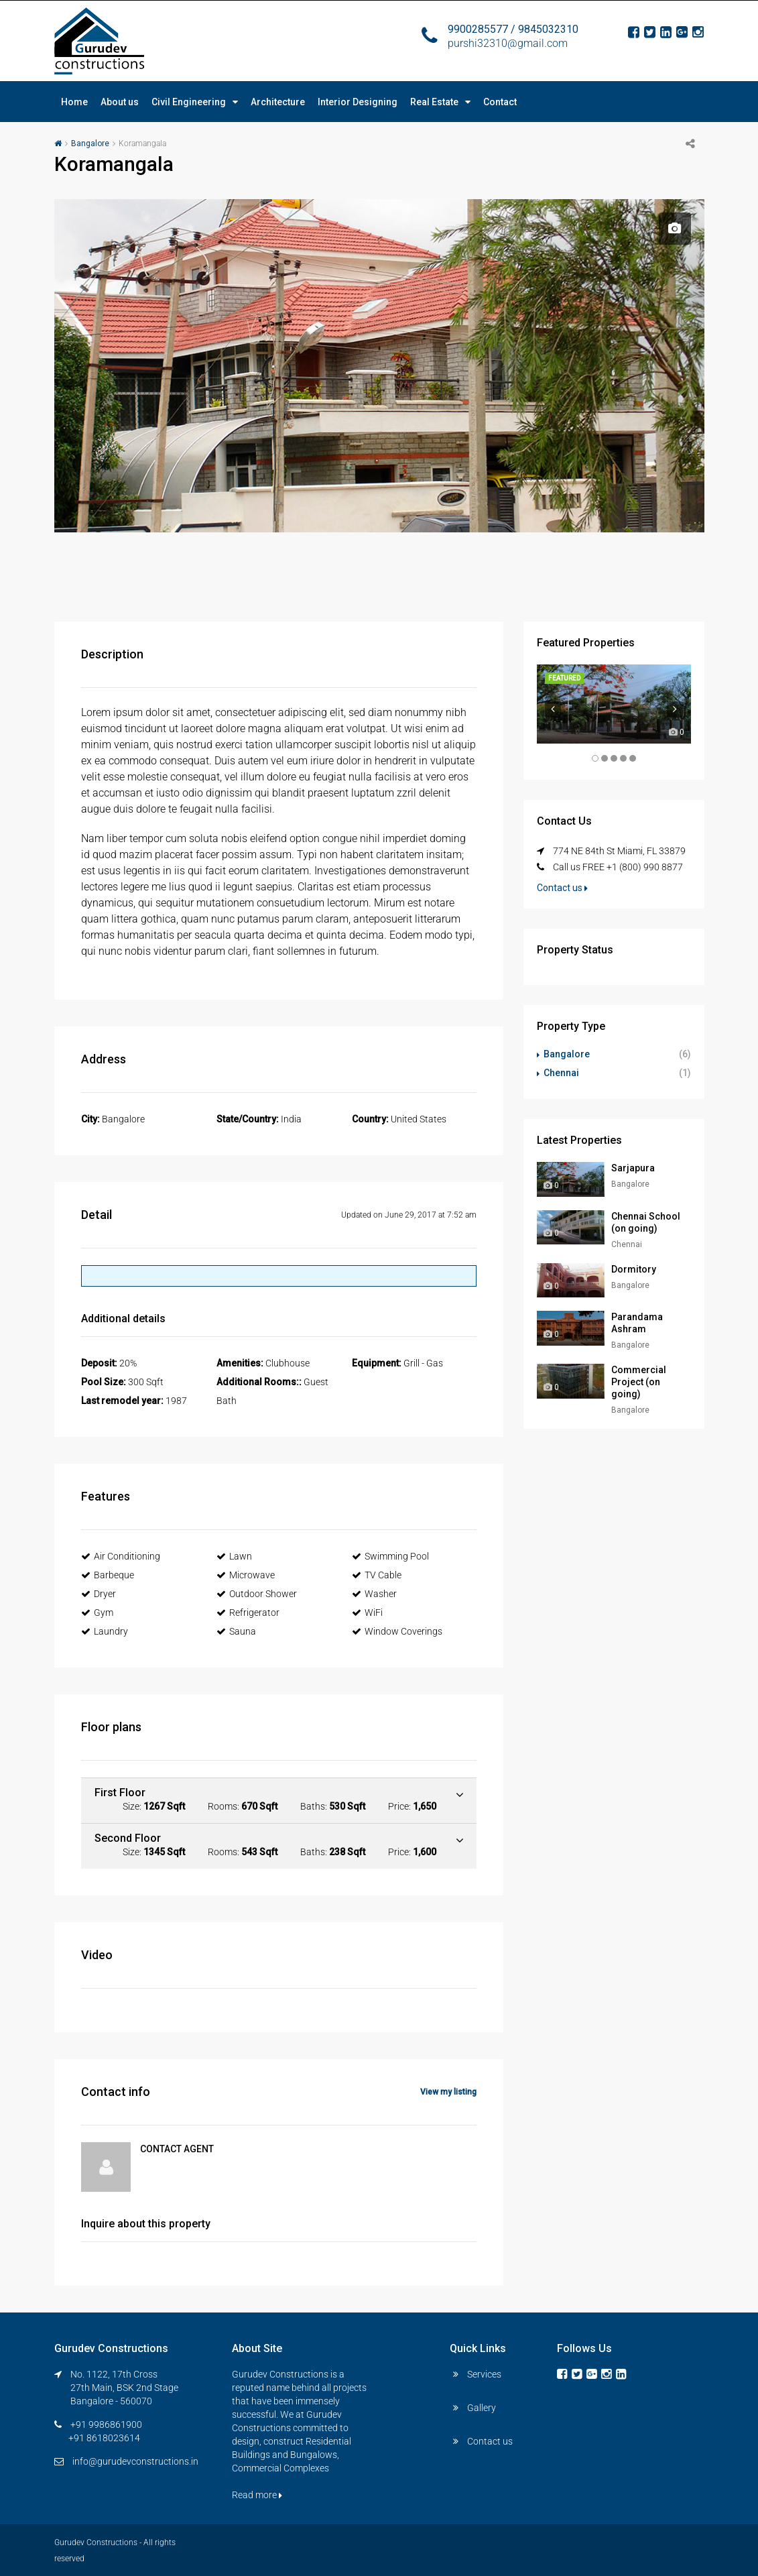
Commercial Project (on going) (638, 1381)
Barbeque (107, 1575)
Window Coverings (397, 1631)
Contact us (562, 887)
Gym (97, 1612)
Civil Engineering (188, 102)
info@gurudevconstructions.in (135, 2461)
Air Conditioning (120, 1556)
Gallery (481, 2407)
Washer (374, 1593)
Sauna (236, 1631)
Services (484, 2374)
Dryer (98, 1593)
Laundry (104, 1631)
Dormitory (633, 1269)
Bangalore (90, 143)
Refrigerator (247, 1612)
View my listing (448, 2092)
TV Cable (376, 1575)
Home (74, 102)
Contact (500, 102)
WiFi (367, 1612)
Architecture (278, 102)
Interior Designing (357, 102)
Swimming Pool (390, 1556)
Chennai (561, 1072)
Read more (257, 2495)
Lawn (234, 1556)
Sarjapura (633, 1168)
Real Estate (434, 102)
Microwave (245, 1575)
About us (120, 102)
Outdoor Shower (256, 1593)
